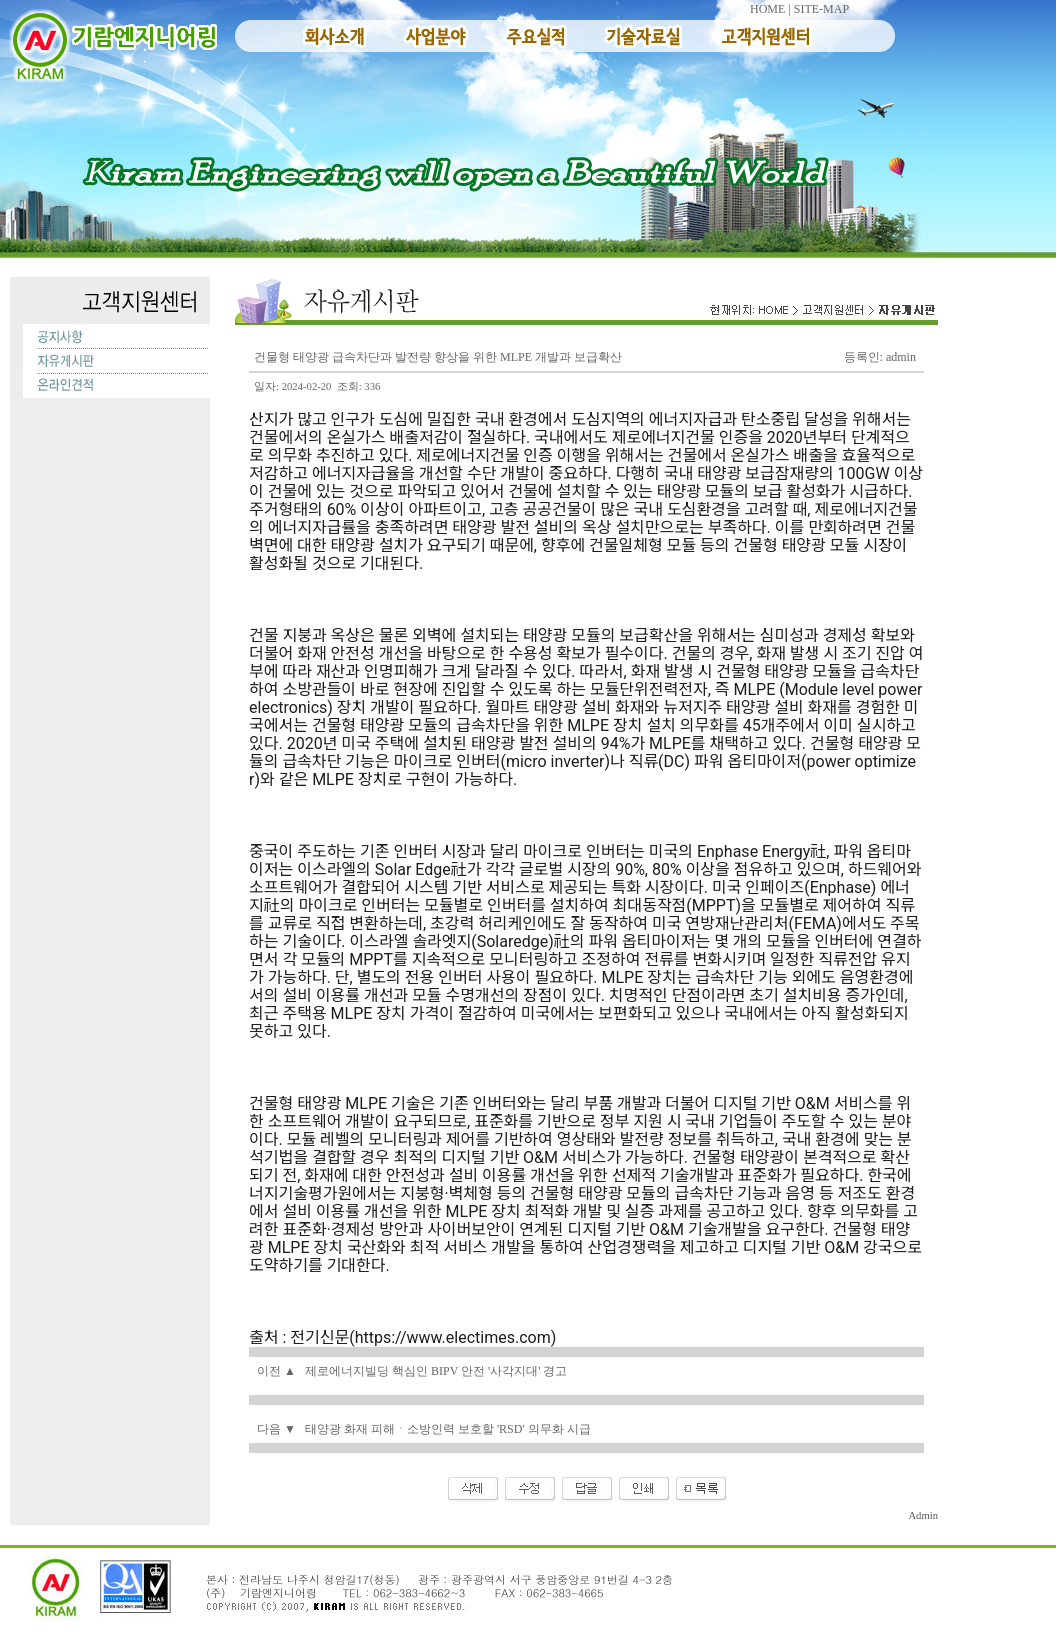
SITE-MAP (821, 9)
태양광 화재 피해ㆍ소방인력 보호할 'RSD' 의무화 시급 (448, 1429)
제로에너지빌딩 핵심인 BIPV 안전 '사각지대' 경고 (436, 1371)
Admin (923, 1515)
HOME (767, 9)
